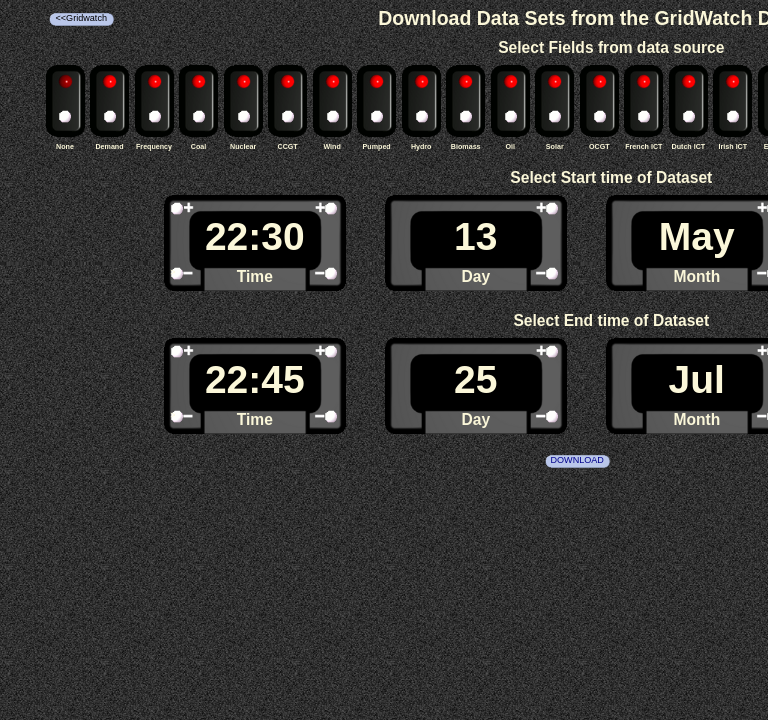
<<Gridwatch (81, 18)
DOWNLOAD (576, 460)
